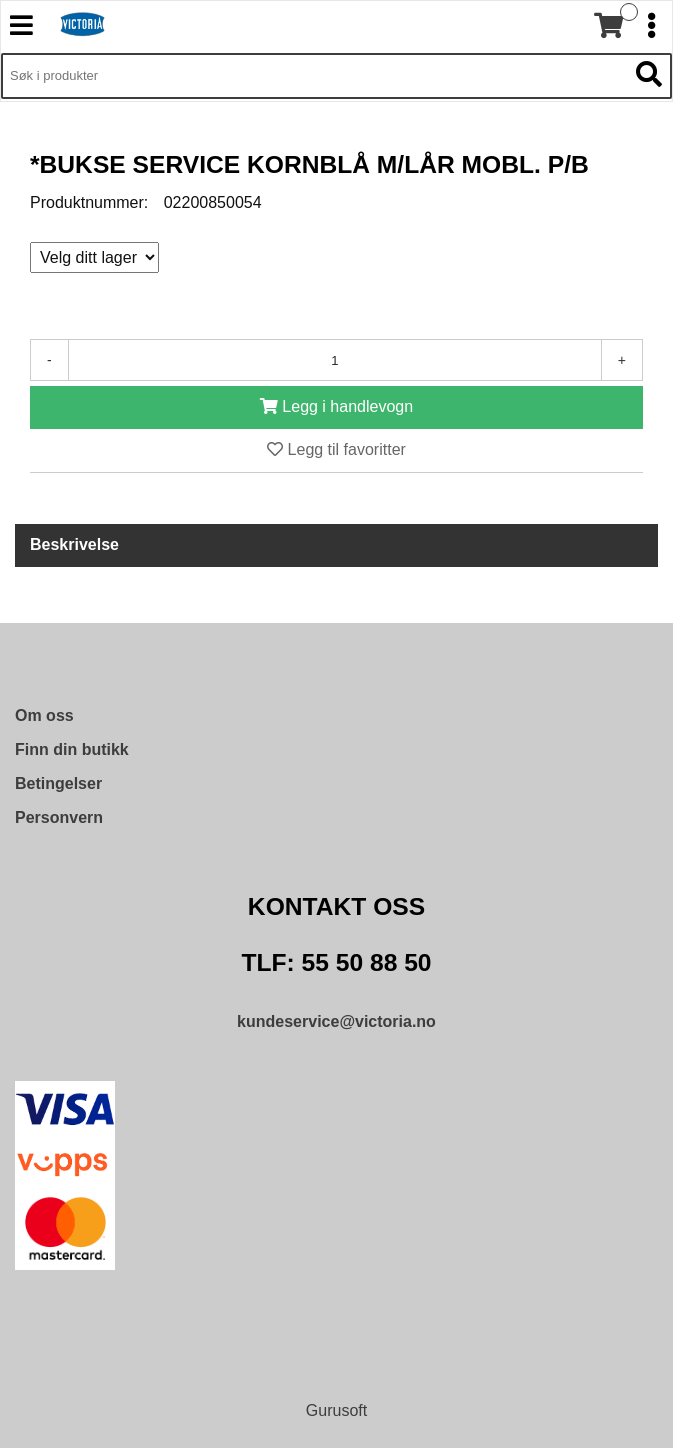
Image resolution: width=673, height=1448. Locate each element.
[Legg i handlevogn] (336, 407)
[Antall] (335, 360)
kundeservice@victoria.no (336, 1021)
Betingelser (58, 783)
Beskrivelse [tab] (74, 544)
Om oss (44, 715)
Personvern (59, 817)
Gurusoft (336, 1410)
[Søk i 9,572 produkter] (314, 76)
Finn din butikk (72, 749)
